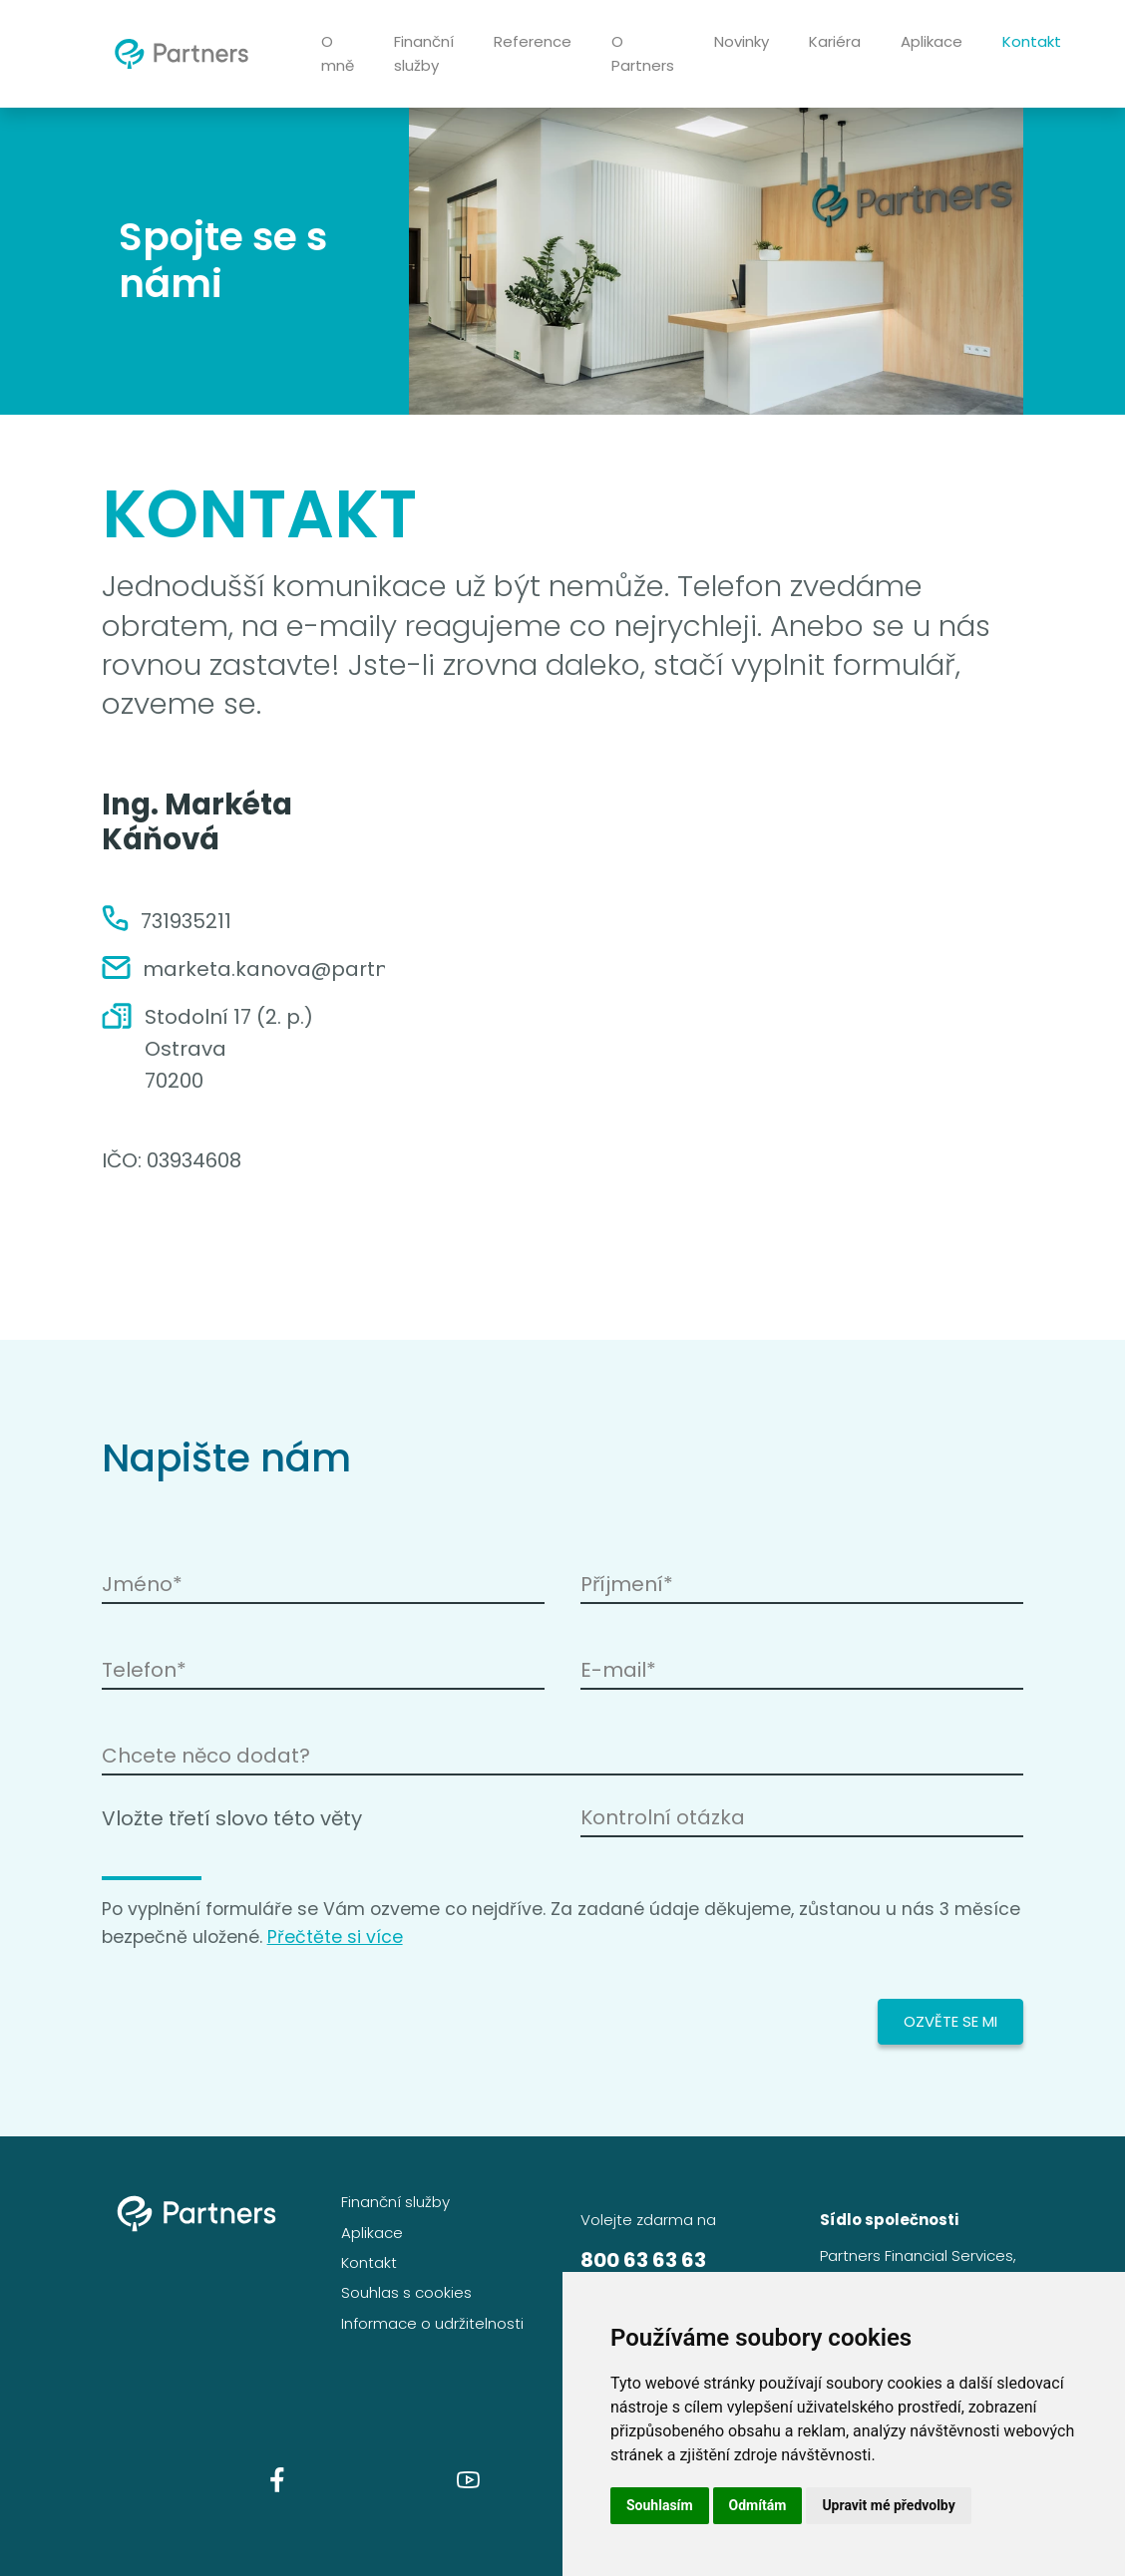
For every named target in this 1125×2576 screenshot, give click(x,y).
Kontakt (1031, 41)
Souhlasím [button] (659, 2505)
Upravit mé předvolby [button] (888, 2505)
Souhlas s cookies (406, 2292)
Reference (532, 41)
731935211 (186, 921)
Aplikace (931, 41)
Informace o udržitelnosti (432, 2323)
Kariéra (835, 41)
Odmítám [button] (758, 2505)
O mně (337, 53)
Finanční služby (424, 53)
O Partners (642, 53)
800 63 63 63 (643, 2260)
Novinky (741, 41)
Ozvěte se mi (950, 2021)
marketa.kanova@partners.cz (294, 969)
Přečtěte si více (335, 1937)
